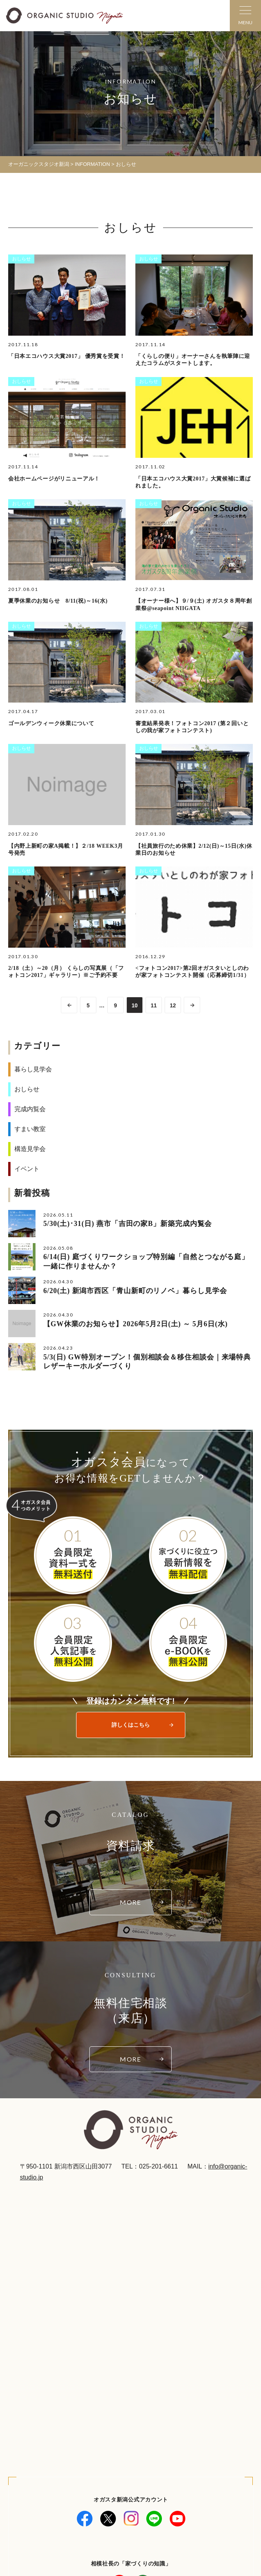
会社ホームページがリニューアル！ (54, 479)
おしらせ (21, 259)
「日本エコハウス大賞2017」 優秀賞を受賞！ (66, 356)
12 (173, 1005)
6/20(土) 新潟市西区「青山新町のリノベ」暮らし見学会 (135, 1291)
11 (154, 1005)
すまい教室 (30, 1129)
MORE (131, 1902)
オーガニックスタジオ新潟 (38, 164)
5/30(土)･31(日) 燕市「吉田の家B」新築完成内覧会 (127, 1224)
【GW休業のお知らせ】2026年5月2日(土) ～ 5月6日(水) (135, 1324)
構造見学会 (30, 1149)
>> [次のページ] (192, 1005)
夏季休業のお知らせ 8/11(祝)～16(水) (58, 601)
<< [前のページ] (69, 1005)
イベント (26, 1168)
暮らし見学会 (33, 1069)
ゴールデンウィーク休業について (51, 723)
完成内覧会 (30, 1109)
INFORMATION (92, 164)
